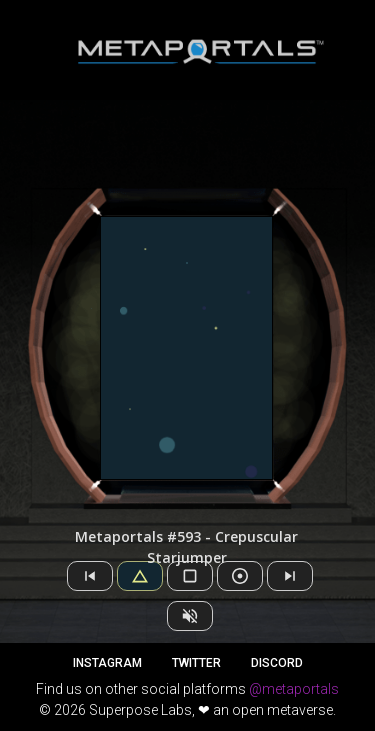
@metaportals (294, 689)
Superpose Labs (140, 710)
